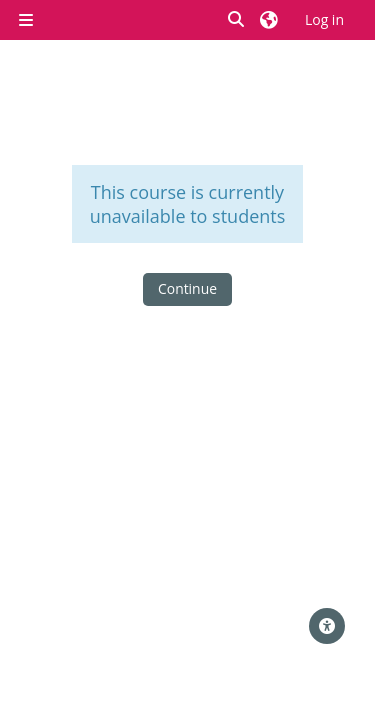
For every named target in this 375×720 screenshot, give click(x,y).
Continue (187, 288)
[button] (237, 20)
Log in (324, 19)
